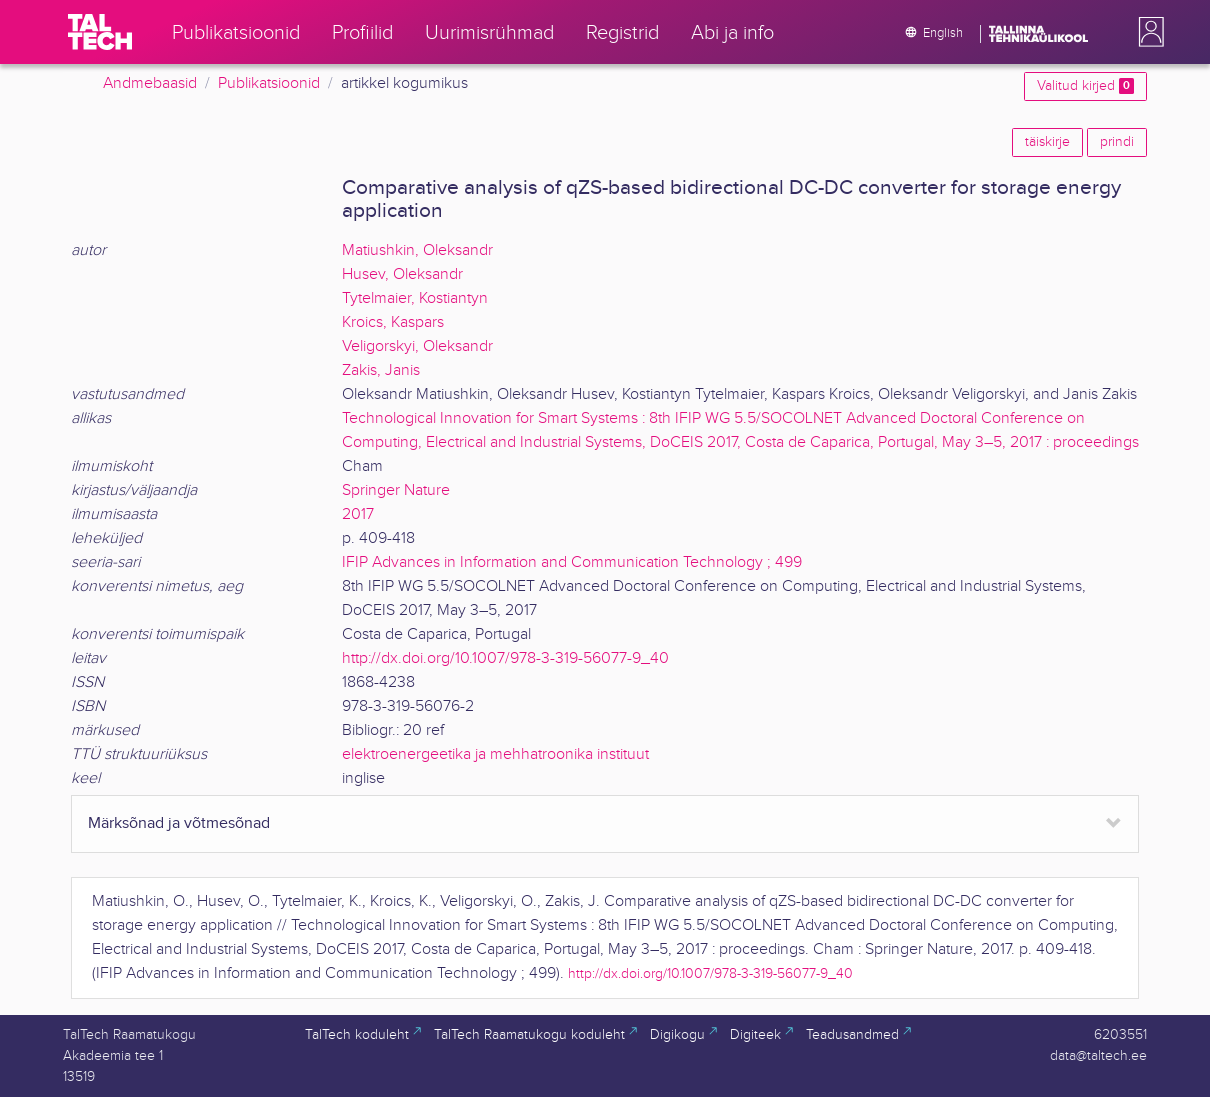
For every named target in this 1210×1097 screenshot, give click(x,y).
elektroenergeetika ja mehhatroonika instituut (495, 754)
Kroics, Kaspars (393, 322)
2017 (358, 514)
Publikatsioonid (269, 83)
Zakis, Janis (381, 370)
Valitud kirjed (1085, 86)
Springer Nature (396, 490)
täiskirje (1047, 142)
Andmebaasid (150, 83)
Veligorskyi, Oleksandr (417, 346)
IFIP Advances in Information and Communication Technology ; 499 (572, 562)
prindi (1117, 142)
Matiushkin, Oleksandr (417, 250)
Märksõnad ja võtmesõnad (179, 823)
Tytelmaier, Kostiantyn (415, 298)
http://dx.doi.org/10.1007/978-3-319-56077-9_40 (505, 658)
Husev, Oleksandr (402, 274)
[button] (1147, 32)
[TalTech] (100, 32)
